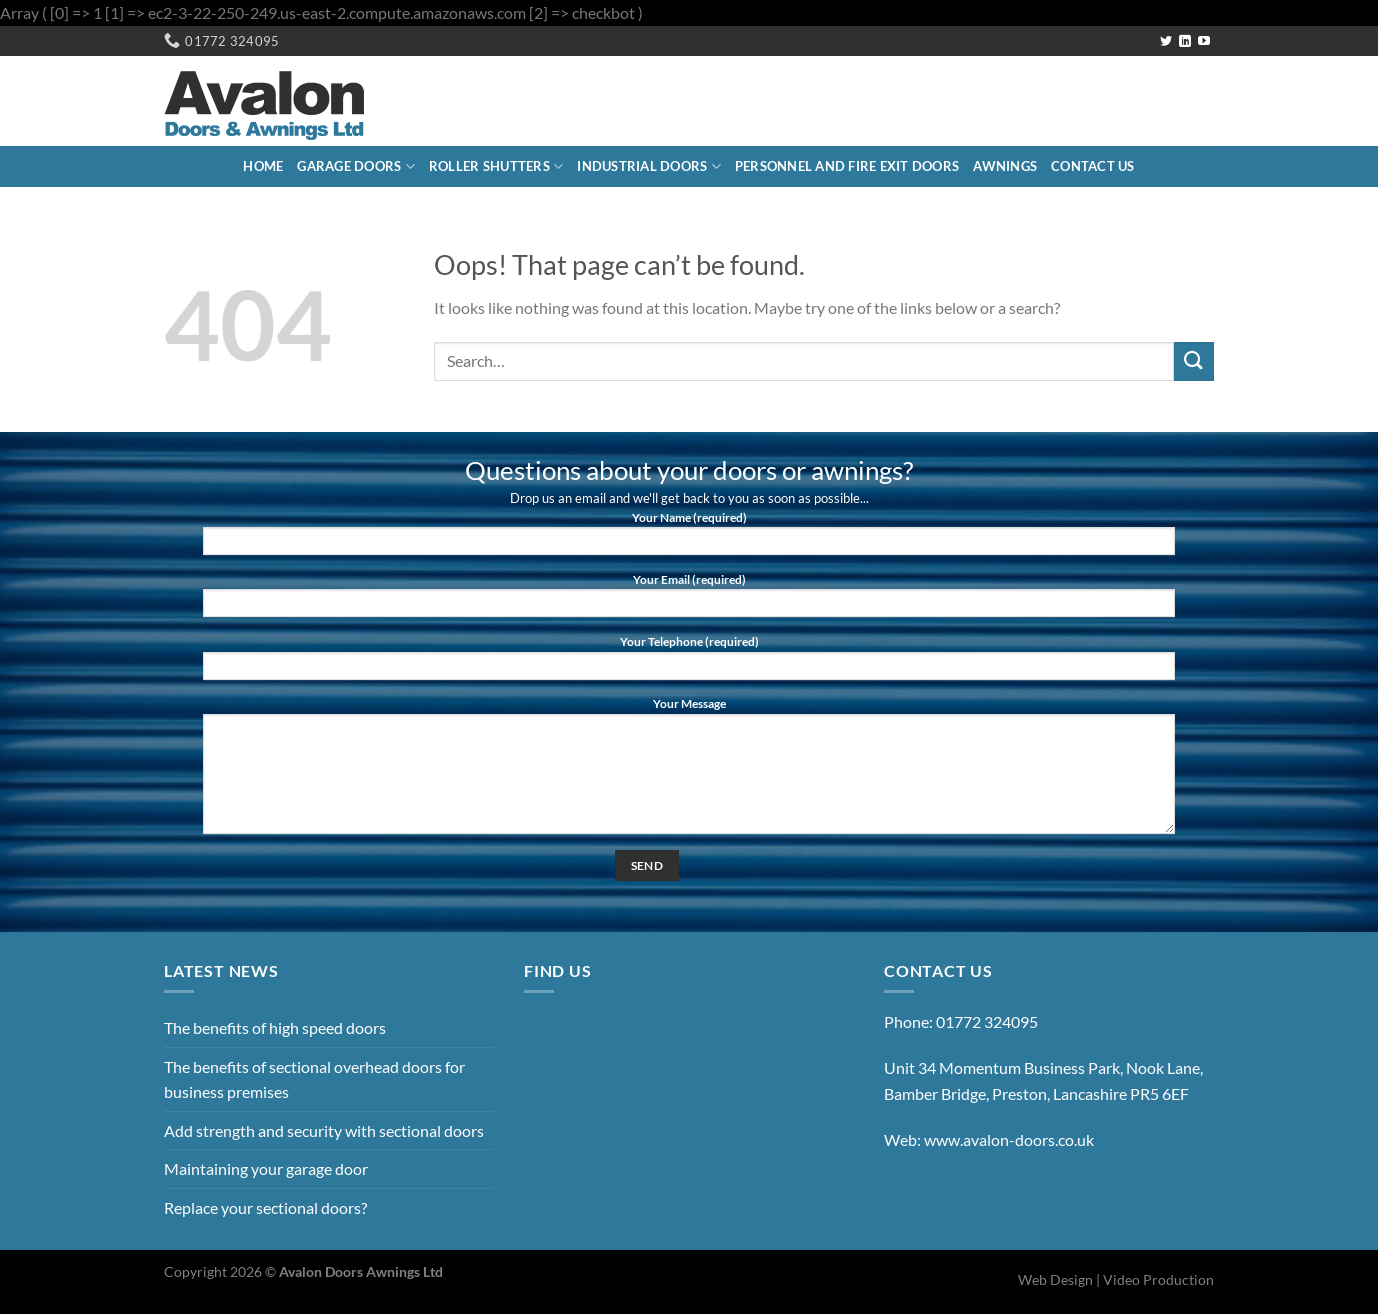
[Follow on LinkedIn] (1185, 42)
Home (263, 166)
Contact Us (1093, 166)
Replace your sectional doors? (265, 1207)
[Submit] (1194, 361)
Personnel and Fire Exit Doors (847, 166)
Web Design (1055, 1279)
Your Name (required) (689, 539)
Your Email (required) (689, 601)
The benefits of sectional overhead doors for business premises (314, 1079)
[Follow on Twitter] (1166, 42)
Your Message (689, 771)
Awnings (1005, 166)
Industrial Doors (649, 166)
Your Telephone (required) (689, 663)
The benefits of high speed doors (275, 1027)
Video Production (1158, 1279)
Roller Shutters (496, 166)
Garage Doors (356, 166)
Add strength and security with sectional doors (324, 1130)
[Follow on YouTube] (1204, 42)
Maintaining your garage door (266, 1168)
